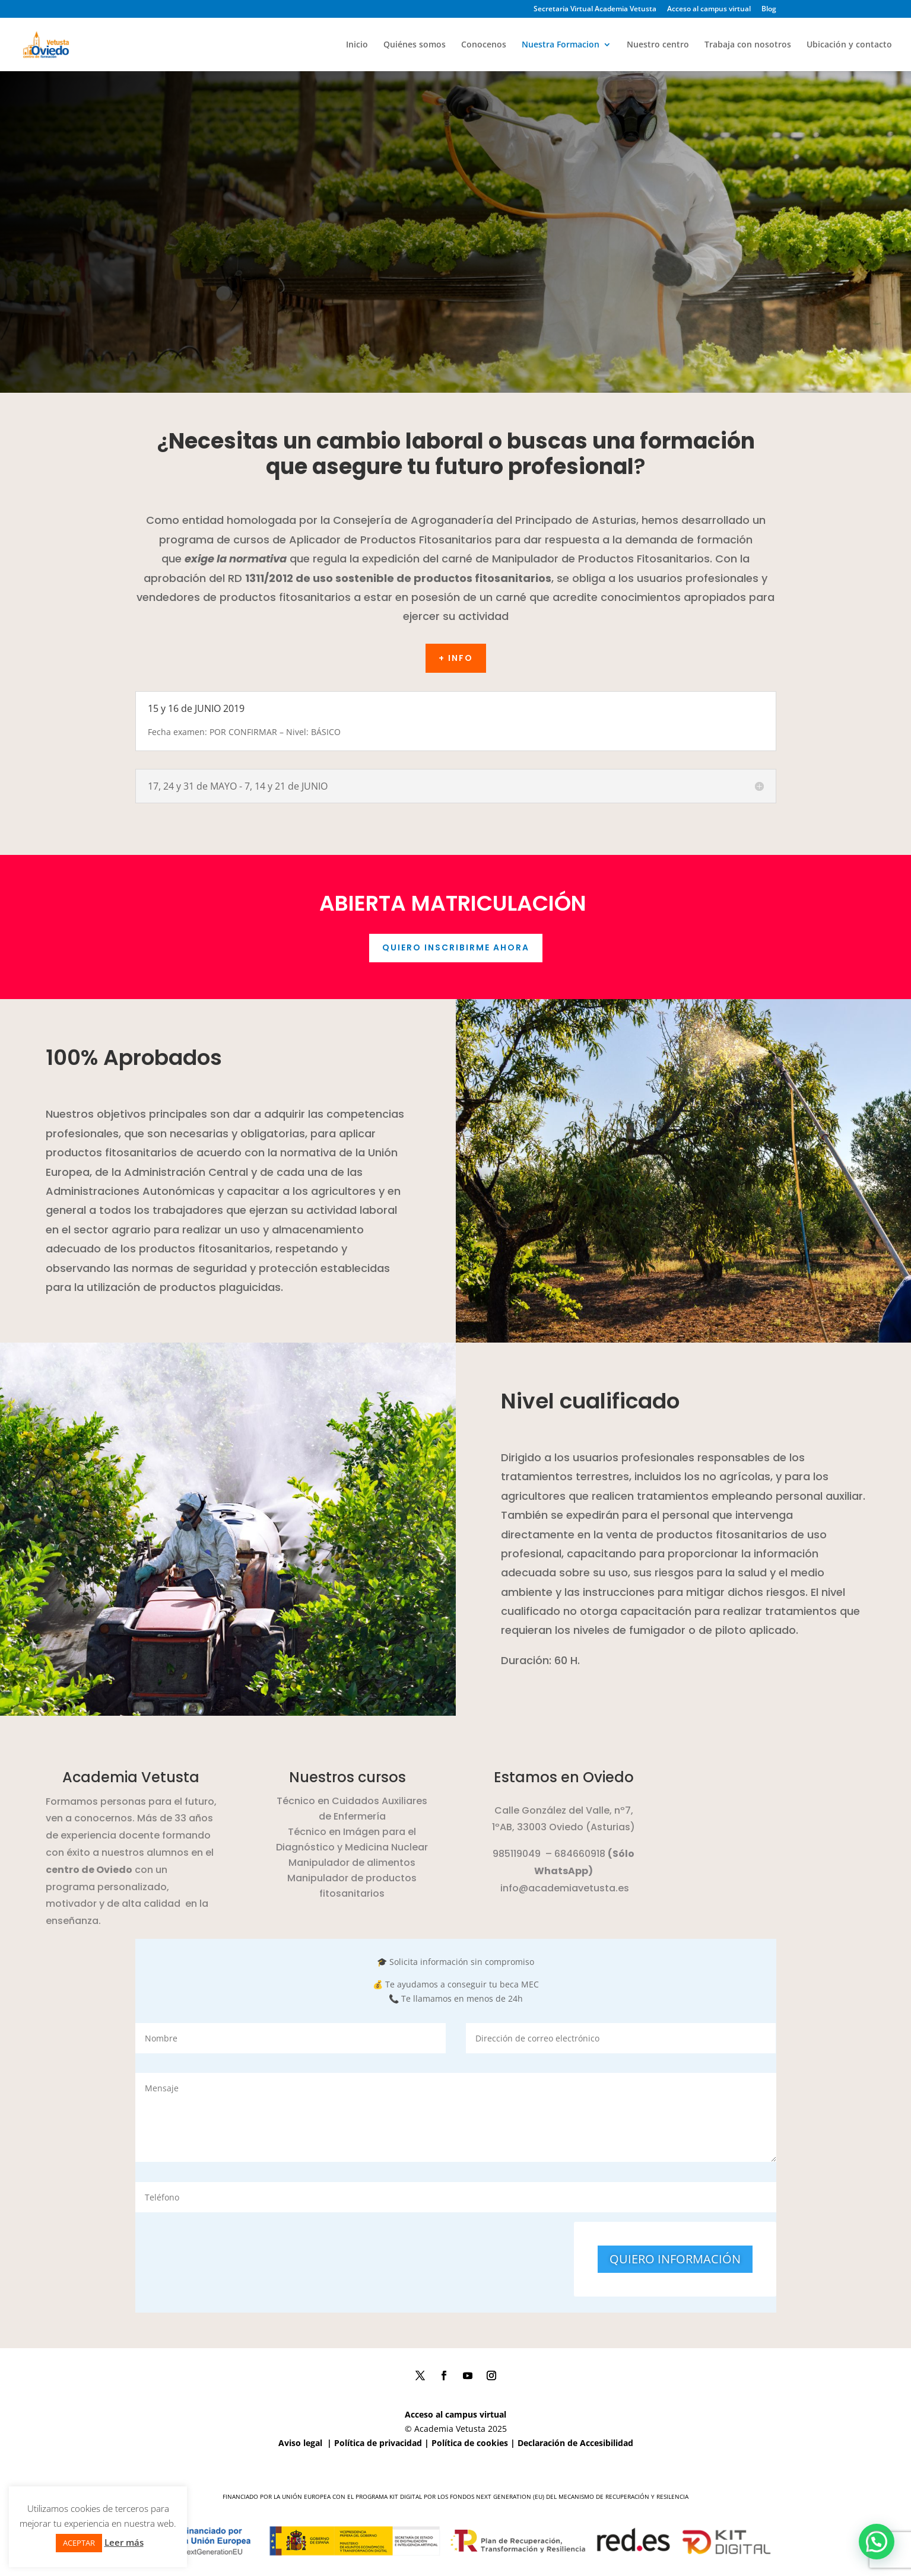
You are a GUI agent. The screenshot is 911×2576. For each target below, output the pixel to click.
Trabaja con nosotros (747, 45)
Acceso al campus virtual (709, 9)
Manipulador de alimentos (351, 1862)
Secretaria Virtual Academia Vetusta (595, 9)
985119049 (517, 1854)
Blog (768, 9)
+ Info (456, 658)
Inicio (357, 45)
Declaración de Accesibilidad (575, 2442)
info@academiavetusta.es (564, 1888)
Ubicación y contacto (849, 45)
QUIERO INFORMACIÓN (675, 2259)
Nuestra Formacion (560, 45)
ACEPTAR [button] (79, 2542)
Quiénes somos (414, 45)
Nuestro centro (658, 45)
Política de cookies (469, 2442)
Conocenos (483, 45)
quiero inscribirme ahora (455, 947)
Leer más (124, 2542)
